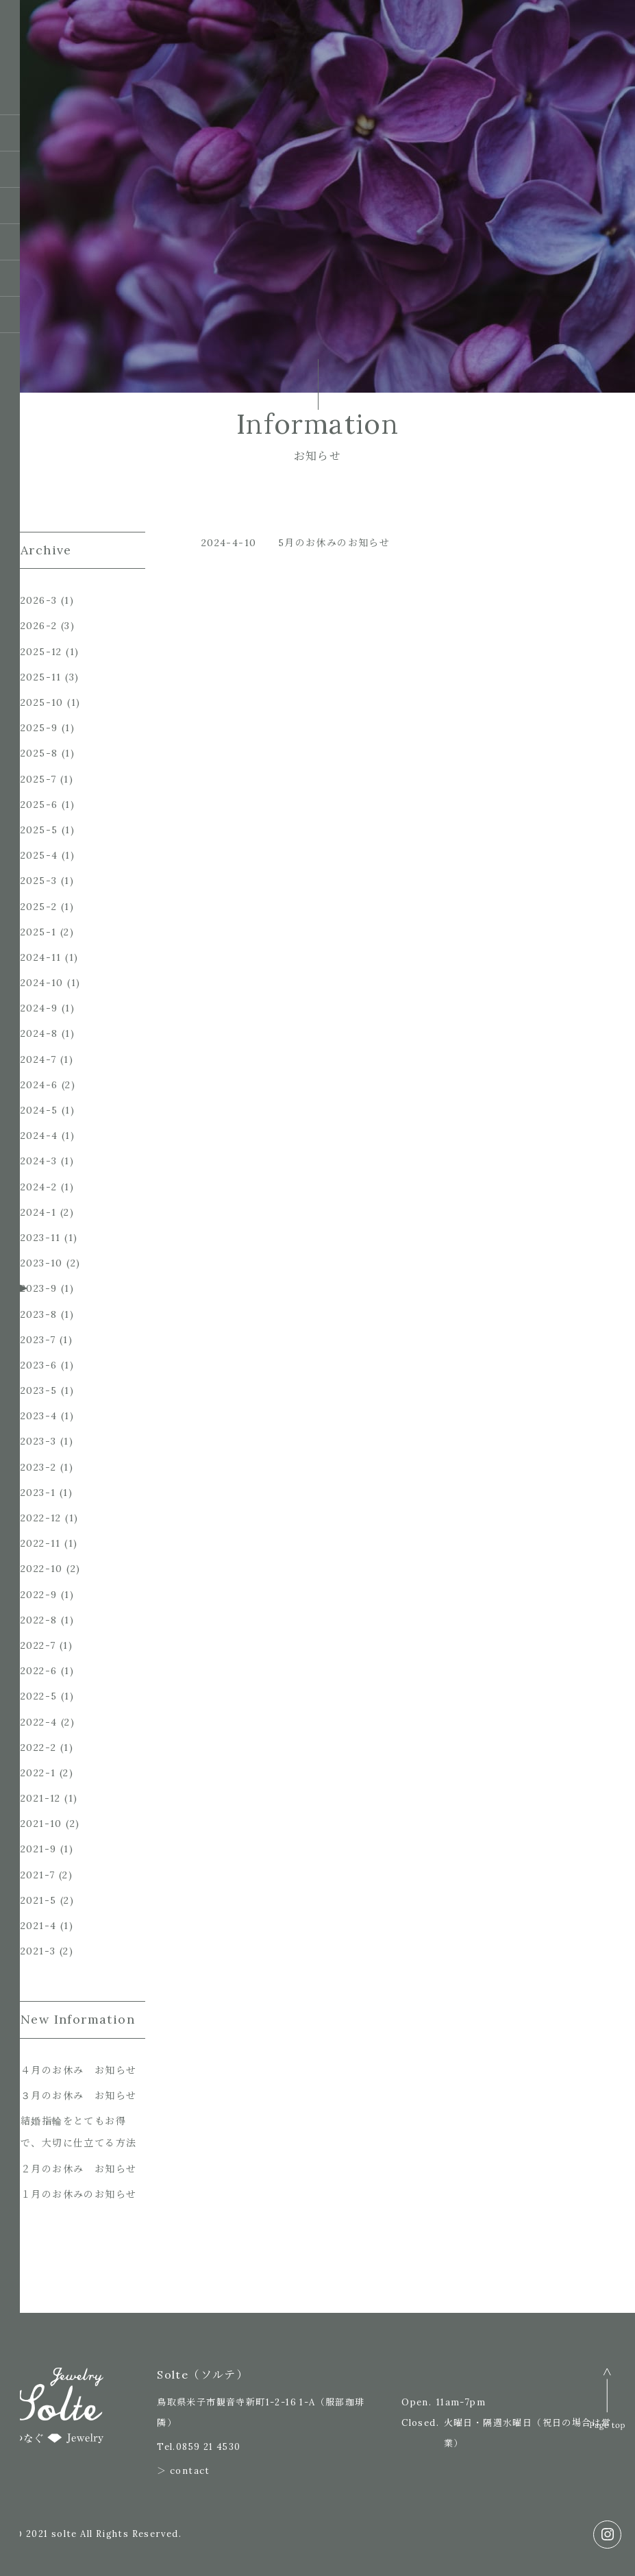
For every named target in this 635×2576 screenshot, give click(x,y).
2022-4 (39, 1722)
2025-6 (39, 804)
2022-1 (38, 1773)
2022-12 (41, 1518)
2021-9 (38, 1849)
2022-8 (39, 1620)
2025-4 (39, 855)
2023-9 (39, 1288)
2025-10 (42, 702)
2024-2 (39, 1187)
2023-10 (42, 1263)
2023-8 (39, 1314)
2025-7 (38, 779)
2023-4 (39, 1416)
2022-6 (39, 1671)
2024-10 (42, 983)
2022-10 (42, 1568)
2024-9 (39, 1008)
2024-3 (39, 1161)
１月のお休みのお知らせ (78, 2194)
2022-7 (38, 1645)
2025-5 (39, 830)
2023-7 (38, 1340)
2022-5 (39, 1696)
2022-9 (39, 1594)
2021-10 (41, 1823)
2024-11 (41, 957)
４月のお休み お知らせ (78, 2070)
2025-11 (41, 677)
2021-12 (41, 1798)
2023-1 (38, 1492)
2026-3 (39, 600)
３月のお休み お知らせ (78, 2095)
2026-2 (39, 626)
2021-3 (38, 1951)
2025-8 (39, 753)
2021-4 (38, 1925)
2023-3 (38, 1441)
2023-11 (41, 1237)
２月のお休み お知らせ (78, 2169)
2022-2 (38, 1747)
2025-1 (38, 932)
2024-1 (38, 1212)
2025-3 (39, 880)
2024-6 (39, 1085)
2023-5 (39, 1390)
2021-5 (38, 1900)
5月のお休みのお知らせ (334, 543)
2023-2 (38, 1467)
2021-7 (38, 1875)
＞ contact (183, 2471)
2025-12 (41, 652)
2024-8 (39, 1033)
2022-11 (41, 1543)
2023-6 (39, 1365)
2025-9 (39, 728)
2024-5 (39, 1110)
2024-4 (39, 1135)
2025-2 (39, 906)
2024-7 (38, 1059)
